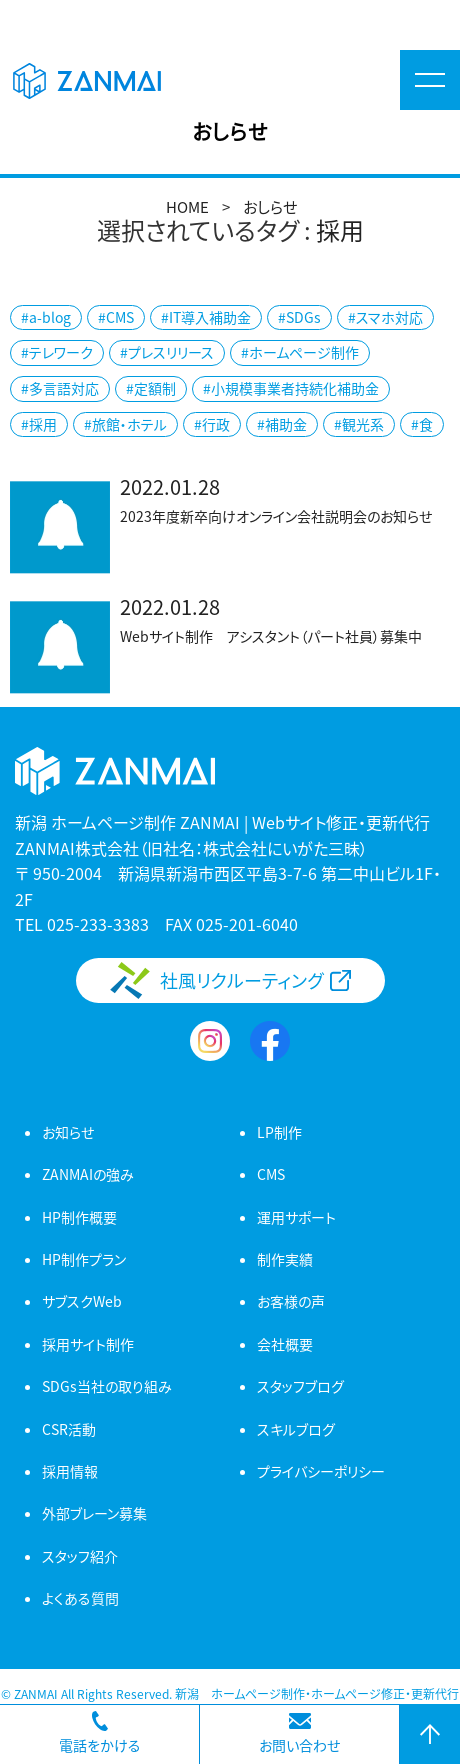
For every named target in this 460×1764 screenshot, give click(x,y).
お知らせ (68, 1132)
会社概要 (285, 1344)
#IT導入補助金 (206, 317)
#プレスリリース (167, 352)
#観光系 (359, 424)
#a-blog (46, 317)
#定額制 (151, 388)
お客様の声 (291, 1301)
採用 (340, 229)
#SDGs (299, 317)
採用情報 (70, 1471)
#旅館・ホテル (125, 424)
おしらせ (270, 206)
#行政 (212, 424)
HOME (187, 206)
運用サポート (296, 1217)
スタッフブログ (300, 1386)
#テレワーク (57, 352)
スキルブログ (296, 1429)
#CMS (116, 317)
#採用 (39, 424)
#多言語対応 (60, 388)
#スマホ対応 (385, 317)
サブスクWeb (82, 1301)
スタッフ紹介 (80, 1556)
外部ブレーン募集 (94, 1513)
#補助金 (282, 424)
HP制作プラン (84, 1259)
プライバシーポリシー (321, 1471)
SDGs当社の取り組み (107, 1386)
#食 (422, 424)
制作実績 (285, 1259)
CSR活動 (69, 1429)
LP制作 (279, 1132)
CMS (271, 1174)
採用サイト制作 (88, 1344)
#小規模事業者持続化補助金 (291, 388)
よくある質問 (80, 1598)
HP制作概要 (79, 1217)
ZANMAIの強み (88, 1174)
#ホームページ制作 (300, 352)
